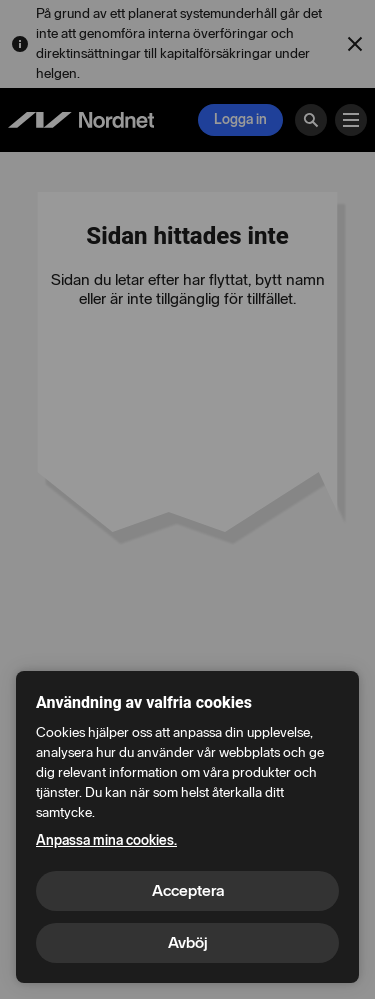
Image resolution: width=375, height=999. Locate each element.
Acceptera (188, 890)
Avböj (188, 942)
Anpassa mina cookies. (106, 840)
